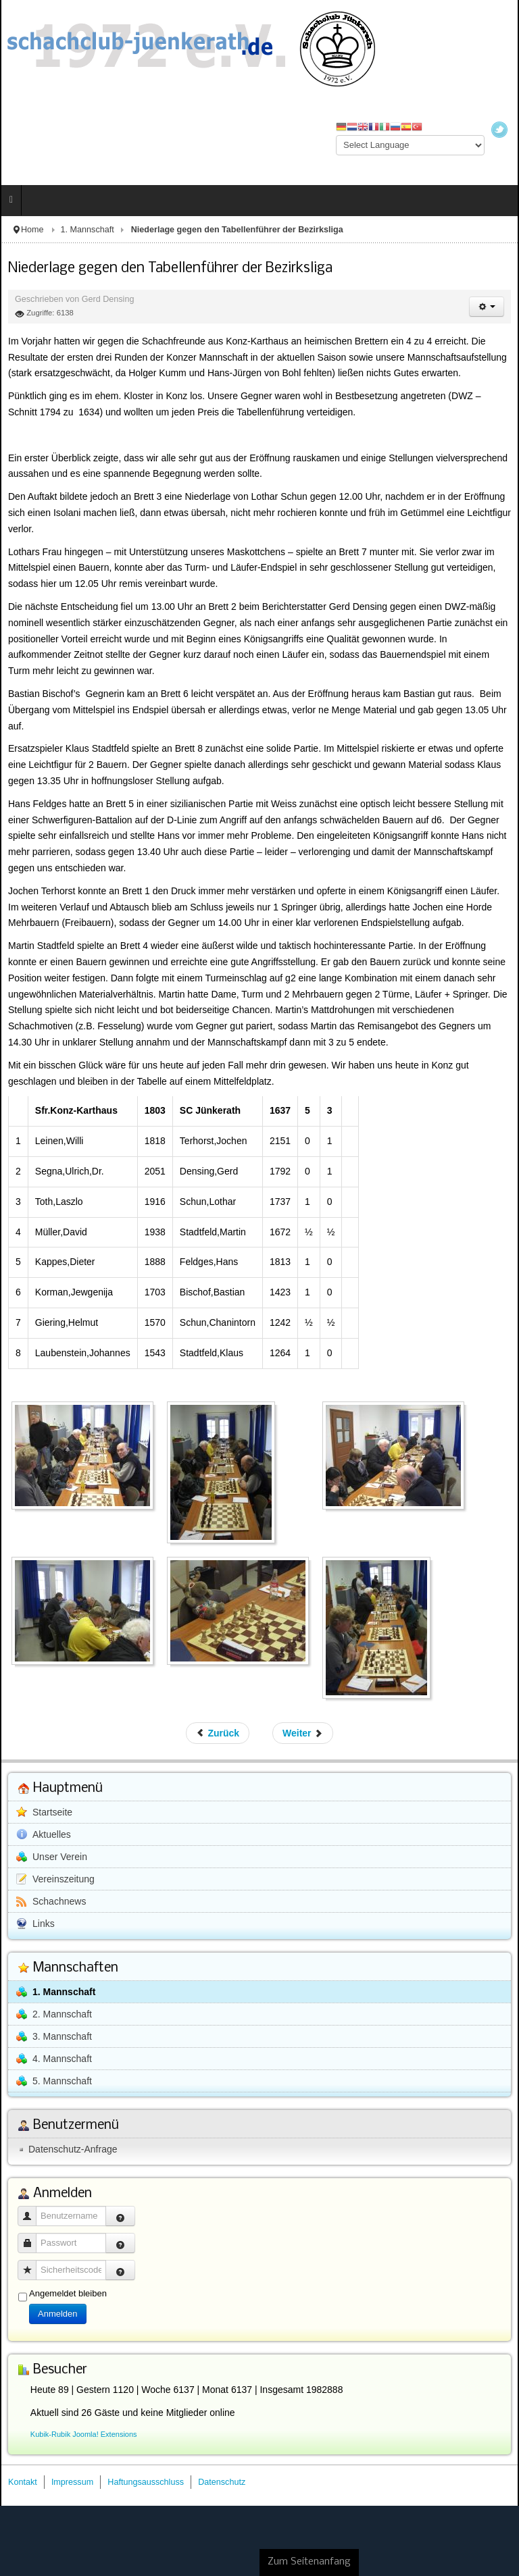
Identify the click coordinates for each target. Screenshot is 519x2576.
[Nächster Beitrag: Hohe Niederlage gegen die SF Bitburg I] (302, 1733)
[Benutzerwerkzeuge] (486, 307)
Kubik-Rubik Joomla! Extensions (83, 2434)
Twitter (499, 130)
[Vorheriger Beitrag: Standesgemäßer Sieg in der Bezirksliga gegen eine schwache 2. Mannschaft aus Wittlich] (218, 1733)
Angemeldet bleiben (68, 2293)
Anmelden (58, 2314)
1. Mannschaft (87, 229)
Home (32, 229)
